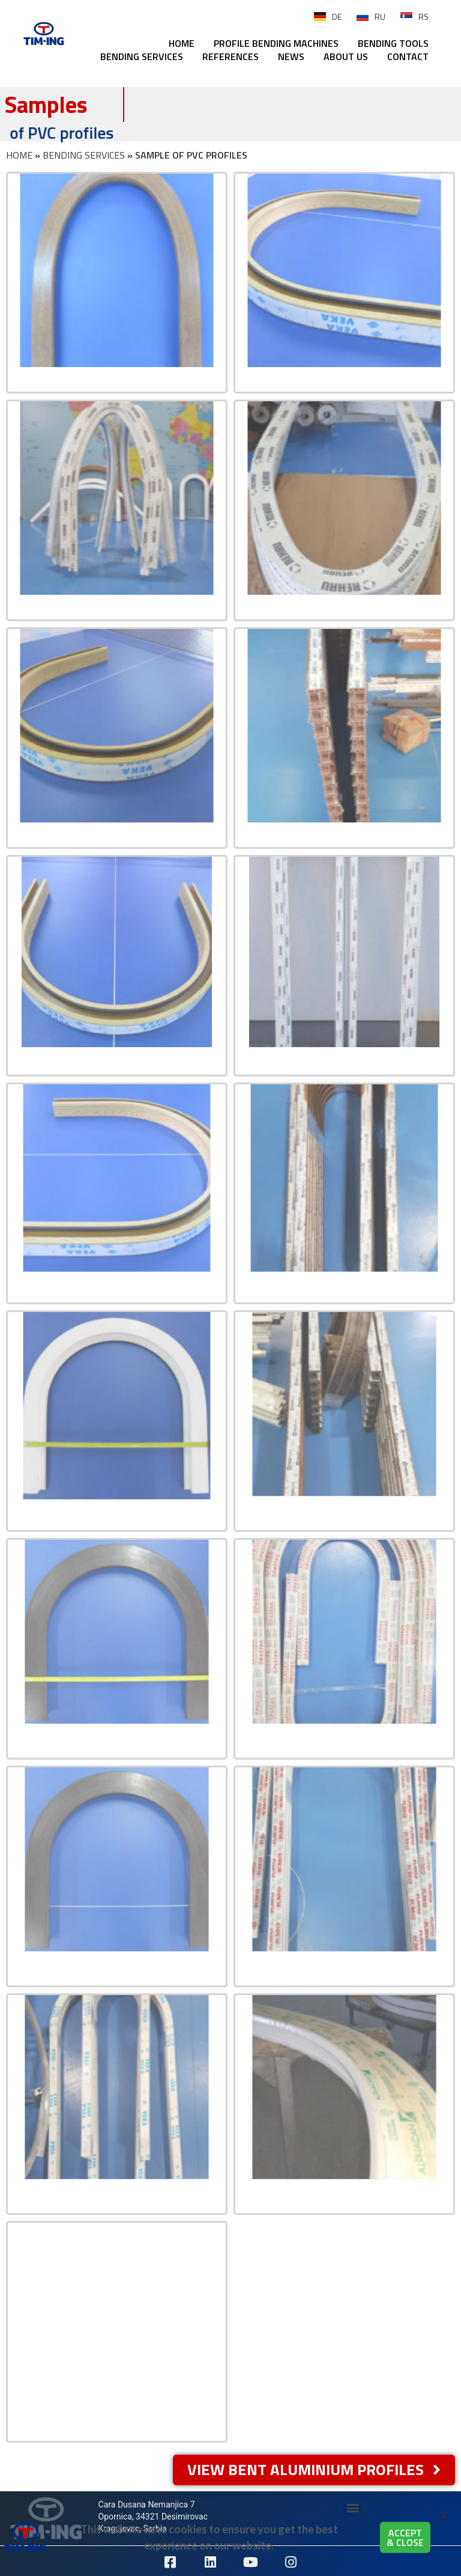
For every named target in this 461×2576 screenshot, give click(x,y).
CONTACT (408, 56)
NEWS (291, 56)
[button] (444, 2522)
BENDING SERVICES (141, 56)
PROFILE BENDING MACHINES (276, 43)
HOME (181, 43)
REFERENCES (230, 56)
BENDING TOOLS (393, 43)
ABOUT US (346, 56)
